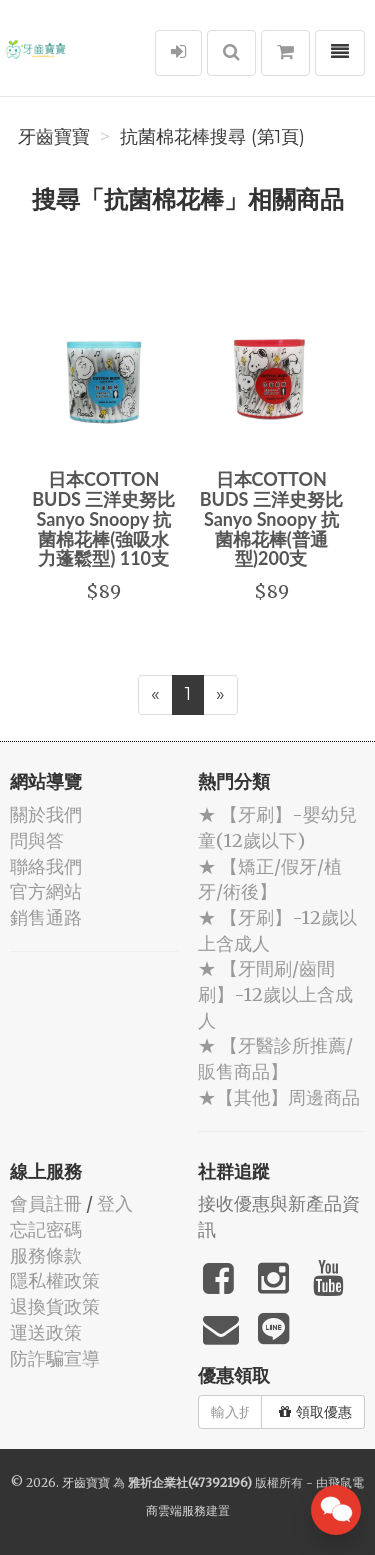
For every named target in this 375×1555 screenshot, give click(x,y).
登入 (115, 1203)
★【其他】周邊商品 (279, 1097)
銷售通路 (46, 917)
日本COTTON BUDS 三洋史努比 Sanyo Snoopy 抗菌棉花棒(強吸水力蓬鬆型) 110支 (103, 518)
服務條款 (46, 1255)
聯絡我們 (46, 866)
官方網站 (46, 891)
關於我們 (46, 814)
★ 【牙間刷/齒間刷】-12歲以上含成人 (275, 994)
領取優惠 (315, 1412)
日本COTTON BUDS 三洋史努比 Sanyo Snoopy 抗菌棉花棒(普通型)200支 (271, 518)
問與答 (37, 840)
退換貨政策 (55, 1306)
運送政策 (46, 1332)
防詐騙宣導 (55, 1358)
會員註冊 (46, 1203)
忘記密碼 (46, 1229)
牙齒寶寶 (54, 137)
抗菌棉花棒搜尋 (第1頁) (212, 137)
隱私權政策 (55, 1280)
